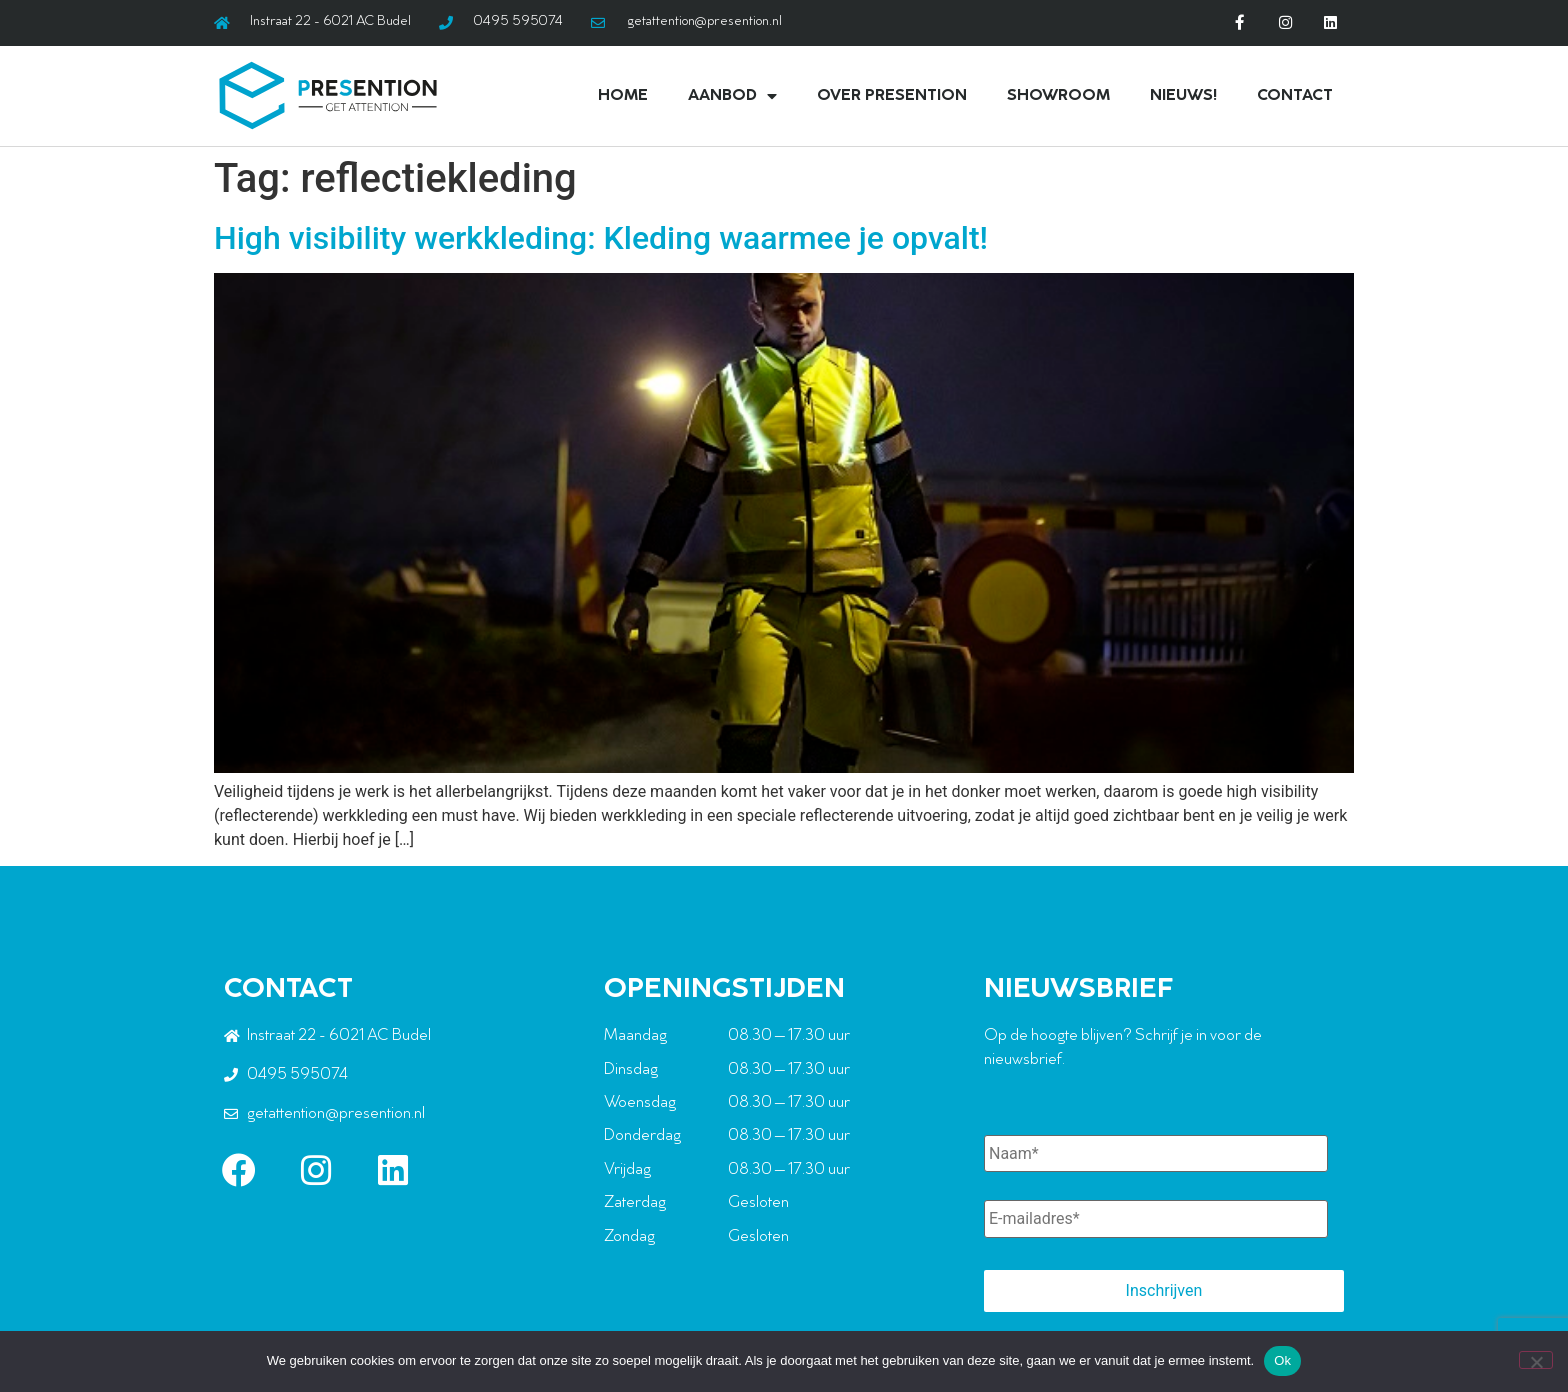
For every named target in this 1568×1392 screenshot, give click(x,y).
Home (623, 95)
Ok (1282, 1360)
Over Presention (892, 95)
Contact (1295, 95)
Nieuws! (1183, 95)
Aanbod (732, 95)
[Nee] (1536, 1360)
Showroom (1058, 95)
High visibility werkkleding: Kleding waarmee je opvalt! (601, 237)
